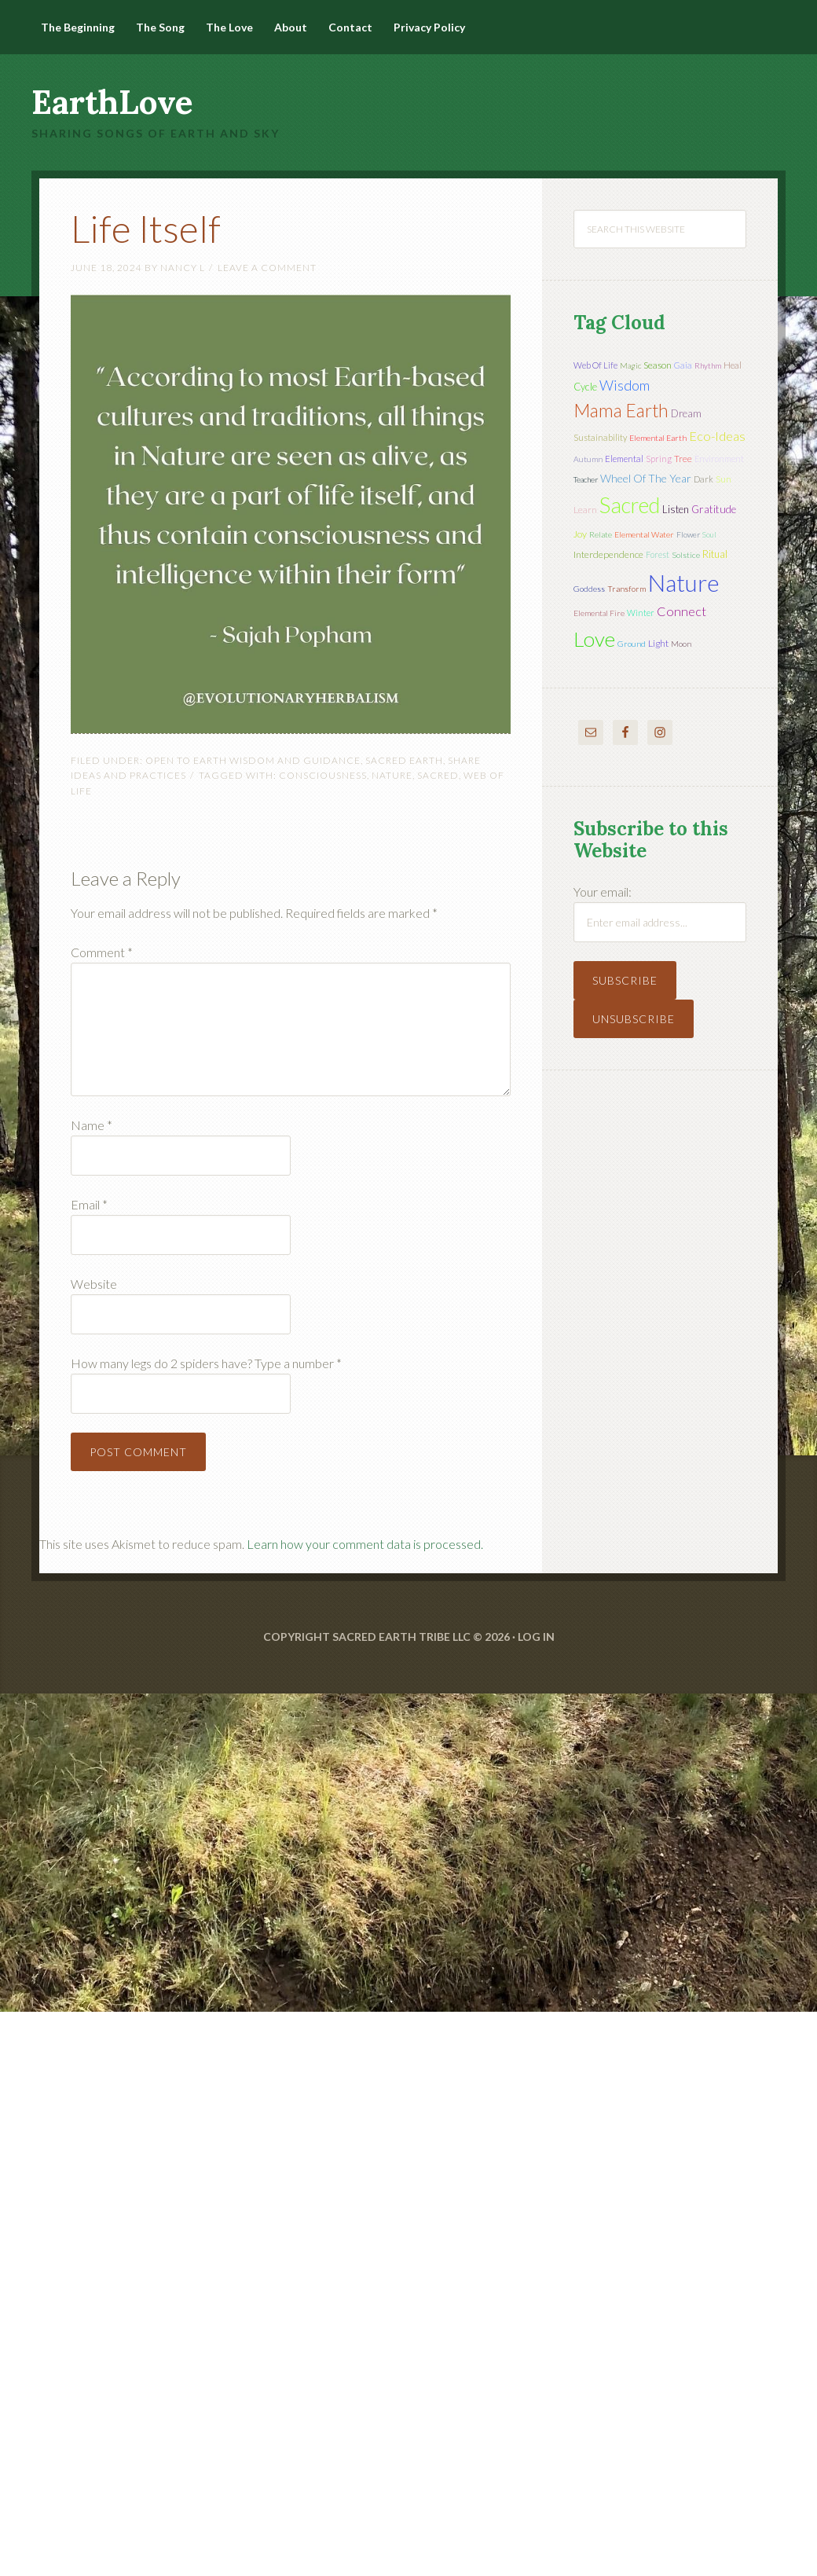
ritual (714, 554)
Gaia (683, 365)
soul (709, 534)
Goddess (589, 588)
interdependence (608, 554)
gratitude (713, 509)
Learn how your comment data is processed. (365, 1543)
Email (89, 1204)
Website (94, 1283)
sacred (438, 775)
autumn (588, 459)
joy (580, 534)
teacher (585, 479)
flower (688, 534)
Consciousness (323, 775)
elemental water (644, 534)
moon (681, 643)
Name (91, 1124)
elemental (624, 458)
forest (657, 554)
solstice (686, 555)
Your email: (602, 891)
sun (723, 479)
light (658, 643)
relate (600, 534)
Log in (536, 1636)
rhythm (707, 365)
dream (686, 413)
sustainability (600, 437)
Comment (102, 952)
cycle (585, 386)
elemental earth (658, 437)
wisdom (624, 385)
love (594, 638)
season (657, 365)
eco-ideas (717, 436)
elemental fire (599, 613)
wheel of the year (645, 478)
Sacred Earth (404, 760)
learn (585, 510)
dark (703, 479)
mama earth (621, 410)
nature (392, 775)
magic (630, 365)
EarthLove (112, 102)
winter (640, 612)
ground (631, 643)
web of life (595, 365)
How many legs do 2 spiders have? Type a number (206, 1363)
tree (683, 458)
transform (626, 588)
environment (719, 458)
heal (733, 365)
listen (675, 509)
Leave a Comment (267, 267)
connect (681, 611)
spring (659, 458)
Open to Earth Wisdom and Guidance (253, 760)
